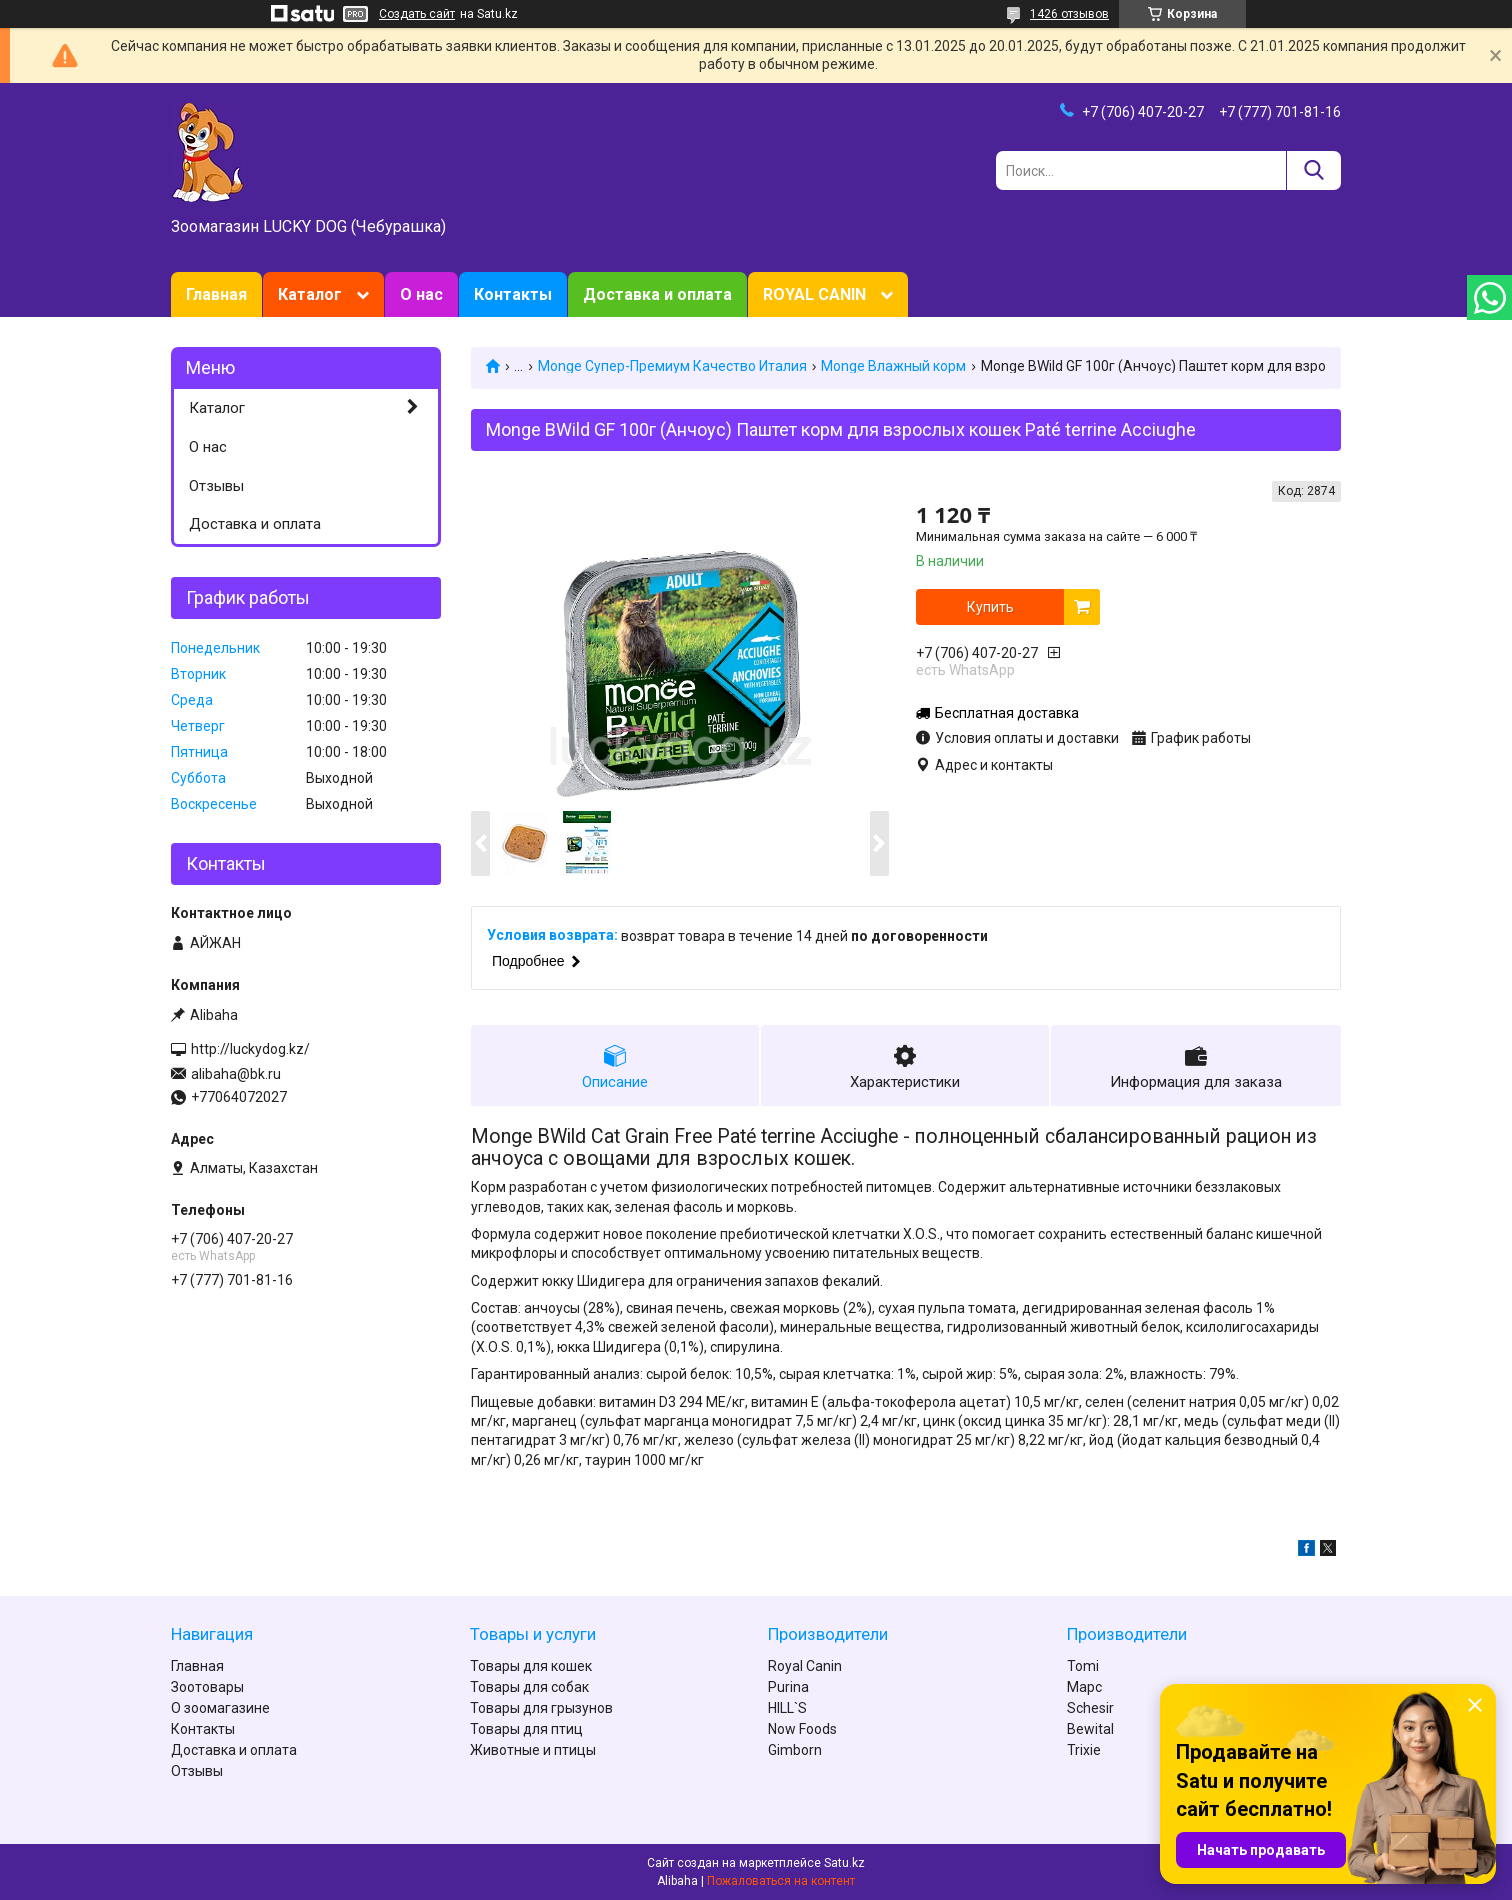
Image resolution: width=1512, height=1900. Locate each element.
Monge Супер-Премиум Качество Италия (672, 366)
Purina (788, 1687)
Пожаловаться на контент (781, 1881)
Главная (216, 294)
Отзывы (216, 486)
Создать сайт (417, 14)
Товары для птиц (526, 1729)
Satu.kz (844, 1863)
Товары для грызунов (541, 1708)
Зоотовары (207, 1687)
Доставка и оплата (657, 294)
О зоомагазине (220, 1708)
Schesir (1090, 1708)
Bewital (1090, 1729)
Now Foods (802, 1729)
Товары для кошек (531, 1666)
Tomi (1083, 1666)
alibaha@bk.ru (236, 1074)
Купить (990, 607)
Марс (1084, 1687)
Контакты (513, 294)
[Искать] (1313, 170)
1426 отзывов (1069, 14)
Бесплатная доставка (1007, 713)
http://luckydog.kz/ (250, 1049)
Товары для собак (529, 1687)
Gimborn (795, 1750)
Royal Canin (805, 1666)
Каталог (310, 294)
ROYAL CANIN (814, 294)
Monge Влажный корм (893, 366)
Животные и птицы (533, 1750)
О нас (421, 294)
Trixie (1084, 1750)
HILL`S (787, 1708)
